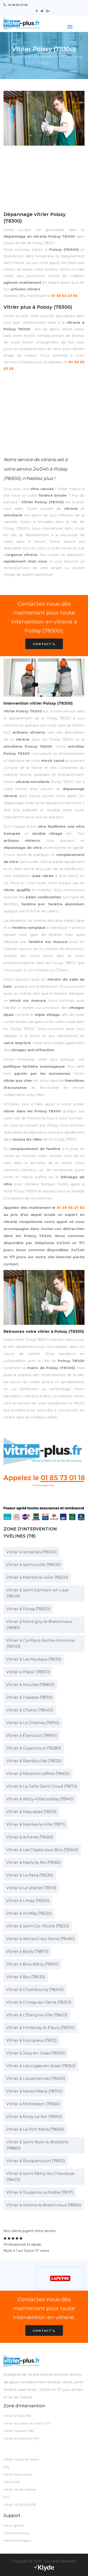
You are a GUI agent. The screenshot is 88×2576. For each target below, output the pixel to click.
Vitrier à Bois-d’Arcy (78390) (32, 1964)
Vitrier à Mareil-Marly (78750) (34, 2091)
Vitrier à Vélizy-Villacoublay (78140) (39, 1799)
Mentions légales (17, 2540)
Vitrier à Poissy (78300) (28, 1609)
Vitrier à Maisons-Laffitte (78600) (38, 1773)
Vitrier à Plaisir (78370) (28, 1672)
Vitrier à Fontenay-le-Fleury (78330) (40, 2027)
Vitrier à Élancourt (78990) (31, 1735)
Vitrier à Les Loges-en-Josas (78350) (41, 2066)
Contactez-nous (17, 2533)
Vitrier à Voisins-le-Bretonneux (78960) (43, 2205)
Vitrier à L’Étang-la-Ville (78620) (36, 2015)
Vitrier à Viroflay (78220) (29, 1913)
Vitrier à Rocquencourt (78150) (35, 2161)
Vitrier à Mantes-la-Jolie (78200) (37, 1577)
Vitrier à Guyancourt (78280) (33, 1748)
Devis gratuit (14, 2525)
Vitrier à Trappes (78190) (29, 1697)
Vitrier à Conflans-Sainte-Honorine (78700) (40, 1643)
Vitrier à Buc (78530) (25, 1977)
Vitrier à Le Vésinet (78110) (31, 1888)
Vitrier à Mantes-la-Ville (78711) (35, 1824)
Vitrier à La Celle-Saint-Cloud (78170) (41, 1786)
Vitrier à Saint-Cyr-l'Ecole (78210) (37, 1926)
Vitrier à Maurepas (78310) (31, 1811)
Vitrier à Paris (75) (17, 2416)
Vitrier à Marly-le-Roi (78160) (33, 1862)
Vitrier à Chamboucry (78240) (35, 1989)
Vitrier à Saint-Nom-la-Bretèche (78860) (37, 2145)
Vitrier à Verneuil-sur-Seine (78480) (40, 1939)
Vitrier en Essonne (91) (21, 2438)
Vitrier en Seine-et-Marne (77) (27, 2423)
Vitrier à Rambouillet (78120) (33, 1761)
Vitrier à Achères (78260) (29, 1837)
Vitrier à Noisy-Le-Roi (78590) (34, 2116)
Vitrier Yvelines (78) (19, 2431)
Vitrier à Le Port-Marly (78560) (35, 2129)
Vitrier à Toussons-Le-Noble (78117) (39, 2192)
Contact (44, 644)
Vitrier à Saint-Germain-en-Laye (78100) (37, 1593)
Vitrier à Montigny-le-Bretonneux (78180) (39, 1624)
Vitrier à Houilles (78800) (30, 1684)
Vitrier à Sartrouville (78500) (33, 1564)
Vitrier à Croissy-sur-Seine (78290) (38, 2002)
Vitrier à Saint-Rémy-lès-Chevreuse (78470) (40, 2176)
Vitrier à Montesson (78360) (33, 2104)
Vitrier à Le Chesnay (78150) (32, 1723)
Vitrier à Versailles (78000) (31, 1552)
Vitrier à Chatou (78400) (29, 1710)
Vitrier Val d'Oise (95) (20, 2504)
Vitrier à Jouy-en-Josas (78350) (35, 2053)
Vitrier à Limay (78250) (27, 1900)
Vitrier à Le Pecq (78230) (29, 1875)
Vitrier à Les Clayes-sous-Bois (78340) (42, 1850)
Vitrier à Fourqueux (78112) (31, 2040)
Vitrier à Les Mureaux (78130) (33, 1659)
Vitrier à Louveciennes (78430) (35, 2078)
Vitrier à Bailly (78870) (27, 1951)
